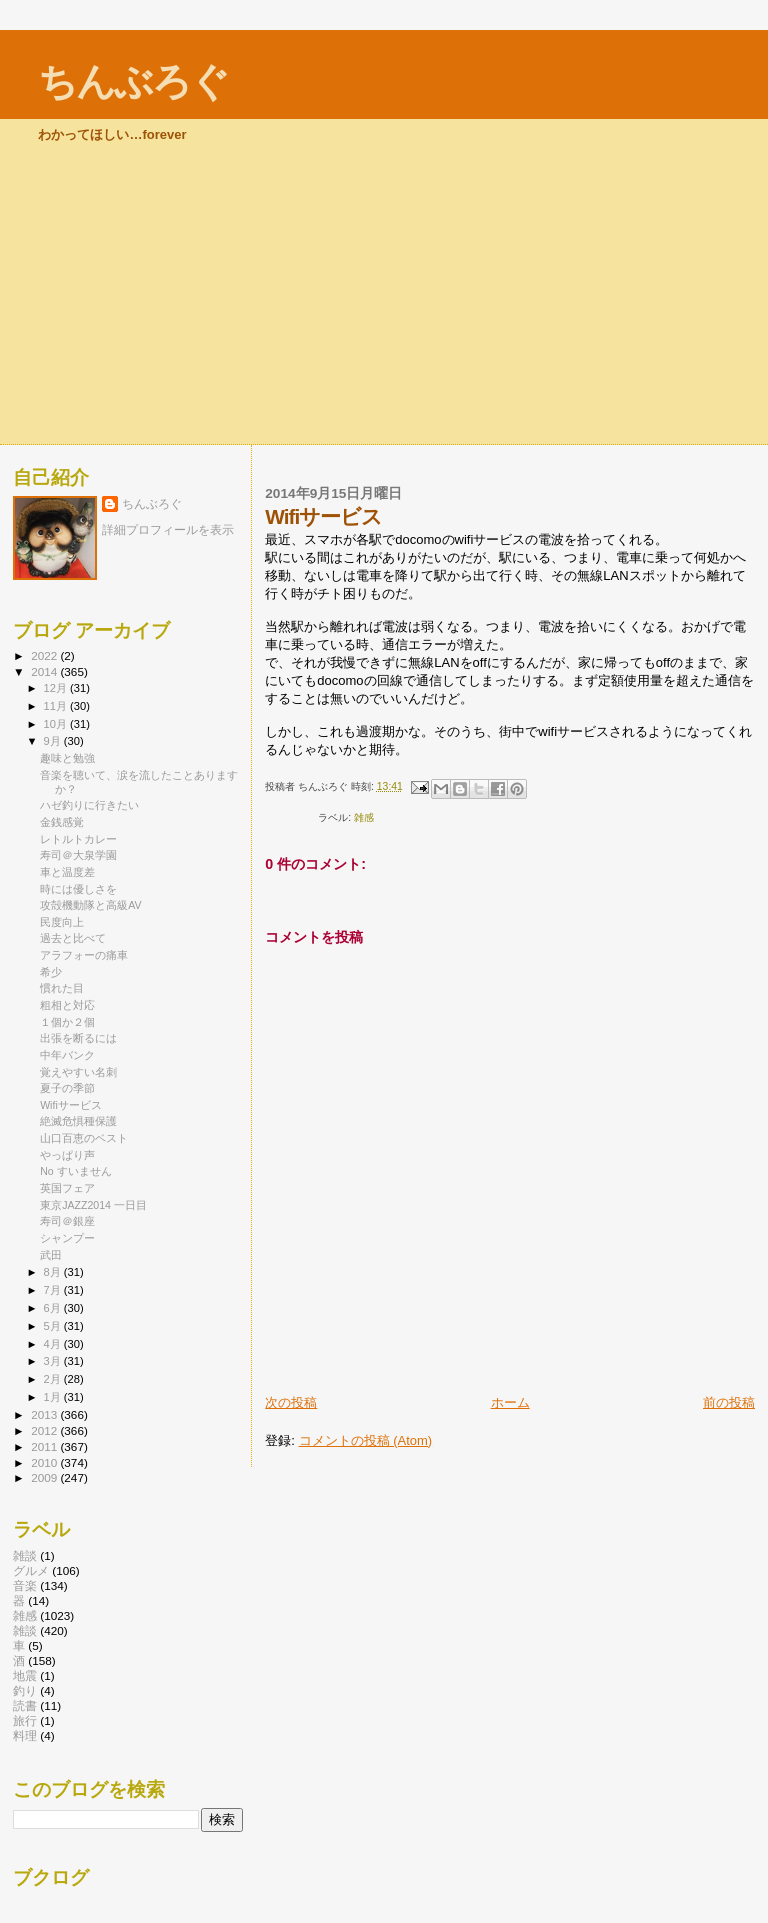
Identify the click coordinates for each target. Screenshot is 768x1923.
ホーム (510, 1402)
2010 (45, 1462)
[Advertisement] (384, 294)
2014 (45, 671)
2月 (54, 1379)
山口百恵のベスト (84, 1138)
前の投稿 (729, 1402)
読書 (25, 1705)
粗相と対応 (67, 1005)
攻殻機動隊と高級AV (90, 905)
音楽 (25, 1585)
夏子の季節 (67, 1088)
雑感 (364, 817)
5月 (54, 1326)
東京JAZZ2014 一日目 (93, 1205)
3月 (54, 1361)
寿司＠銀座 (67, 1221)
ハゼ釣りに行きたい (89, 805)
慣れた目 (62, 988)
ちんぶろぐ (133, 81)
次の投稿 (291, 1402)
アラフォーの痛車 (84, 955)
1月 (54, 1397)
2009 (45, 1477)
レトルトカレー (78, 839)
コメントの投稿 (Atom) (366, 1440)
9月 (54, 741)
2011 (45, 1446)
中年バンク (67, 1055)
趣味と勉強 (67, 758)
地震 (25, 1675)
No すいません (75, 1171)
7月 (54, 1290)
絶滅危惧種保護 (78, 1121)
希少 (51, 972)
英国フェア (67, 1188)
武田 (51, 1255)
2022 (45, 655)
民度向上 (62, 922)
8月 (54, 1272)
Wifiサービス (71, 1105)
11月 (57, 706)
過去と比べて (73, 938)
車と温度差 (67, 872)
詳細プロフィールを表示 (168, 530)
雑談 (25, 1630)
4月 (54, 1344)
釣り (25, 1690)
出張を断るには (78, 1038)
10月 (57, 724)
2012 (45, 1430)
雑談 (25, 1555)
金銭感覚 (62, 822)
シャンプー (67, 1238)
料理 (25, 1735)
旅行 (25, 1720)
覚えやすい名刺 (78, 1072)
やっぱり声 (67, 1155)
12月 (57, 688)
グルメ (31, 1570)
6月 (54, 1308)
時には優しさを (78, 889)
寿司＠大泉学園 (78, 855)
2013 (45, 1414)
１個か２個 (67, 1022)
